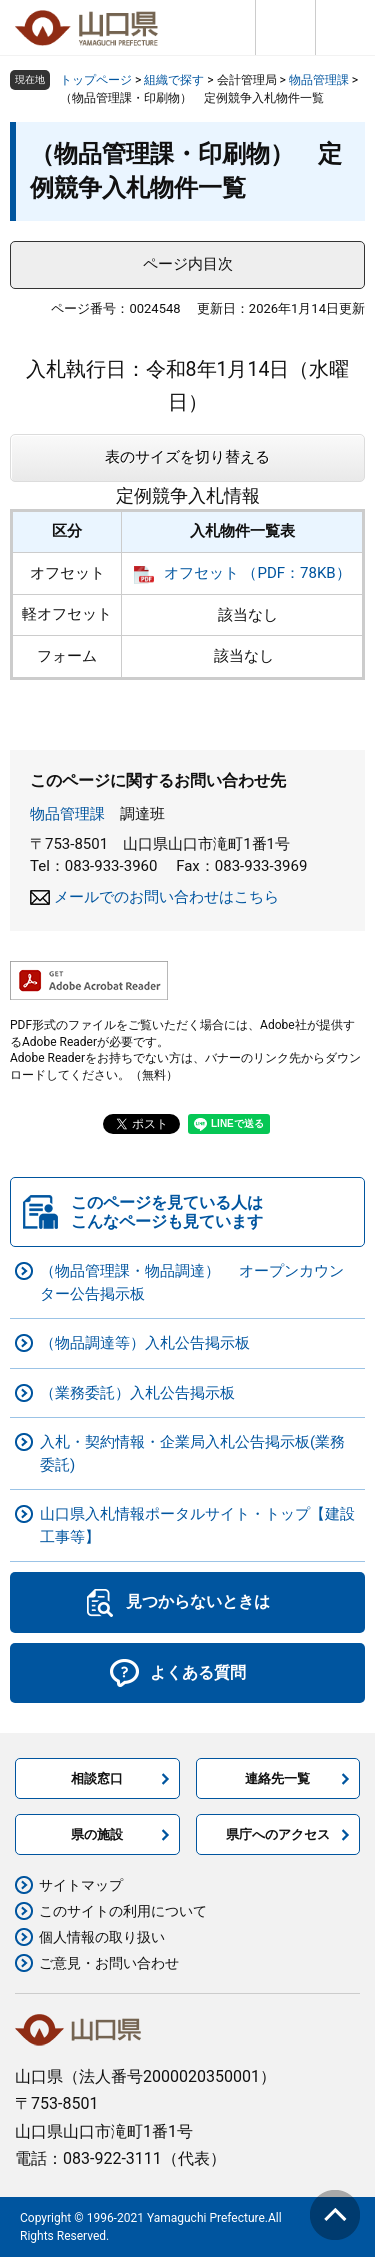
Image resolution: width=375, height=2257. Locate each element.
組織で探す (174, 80)
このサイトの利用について (123, 1911)
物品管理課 (319, 80)
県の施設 (97, 1834)
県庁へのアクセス (278, 1834)
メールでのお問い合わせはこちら (166, 897)
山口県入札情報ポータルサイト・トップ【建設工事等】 (197, 1525)
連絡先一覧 (277, 1778)
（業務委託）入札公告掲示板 (137, 1393)
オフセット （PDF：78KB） (257, 573)
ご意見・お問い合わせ (109, 1963)
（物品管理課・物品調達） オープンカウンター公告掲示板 (192, 1282)
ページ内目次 (188, 264)
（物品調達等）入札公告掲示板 (145, 1343)
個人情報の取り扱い (102, 1937)
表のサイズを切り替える (187, 457)
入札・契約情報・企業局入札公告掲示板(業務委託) (192, 1453)
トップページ (96, 80)
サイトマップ (81, 1885)
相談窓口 (97, 1778)
